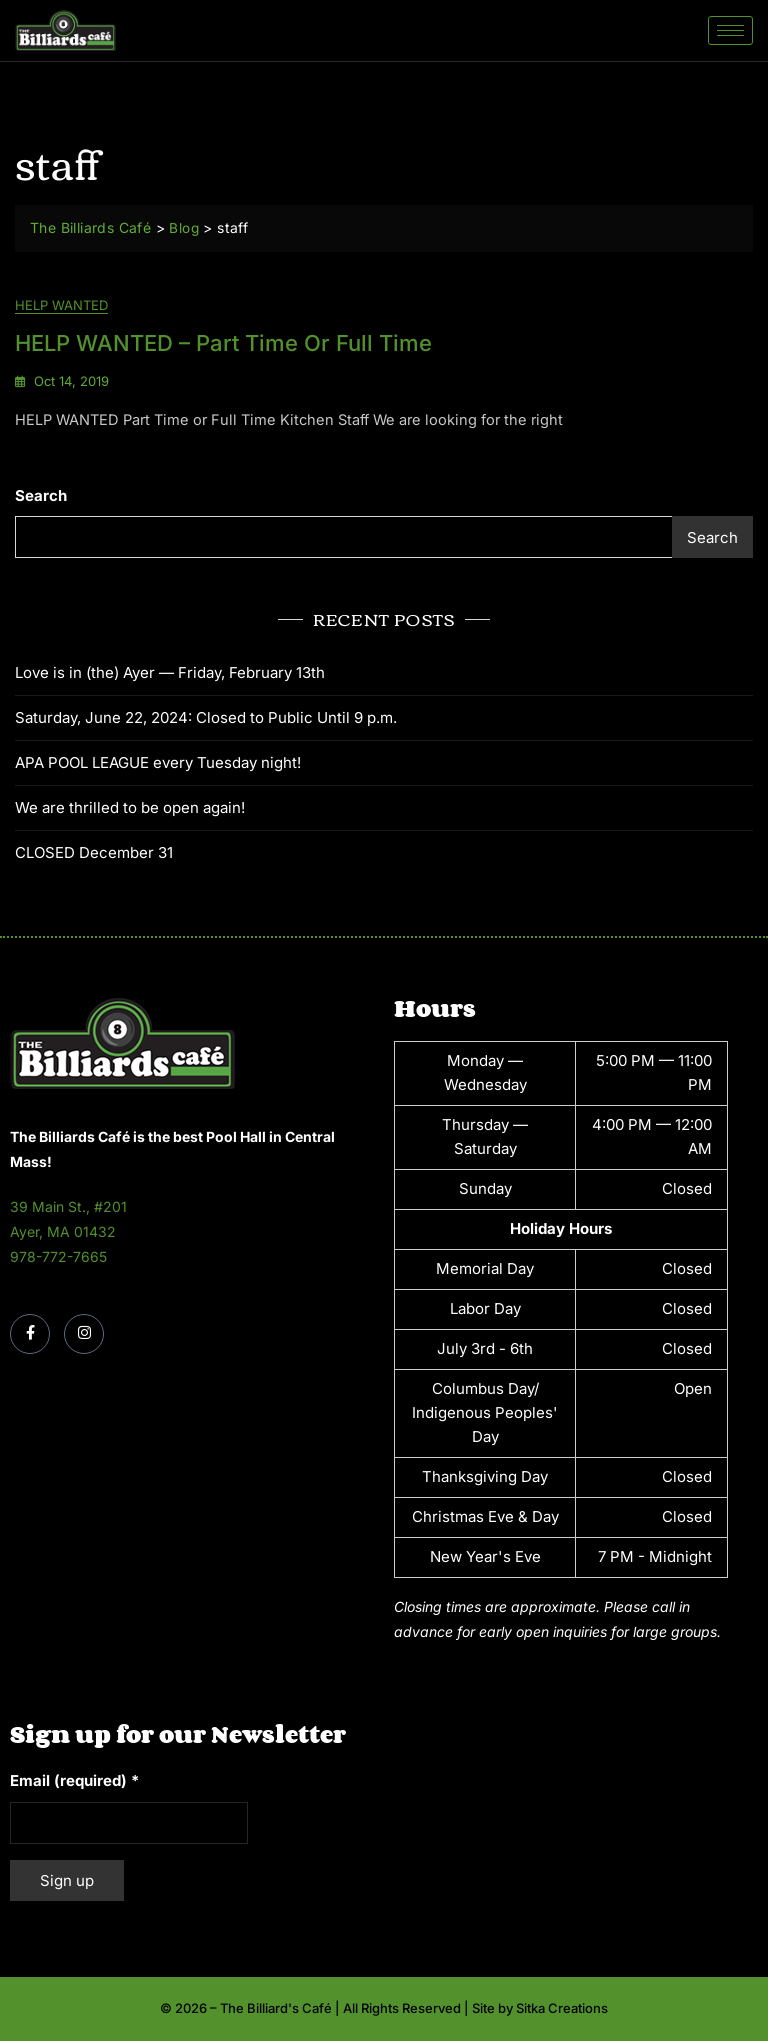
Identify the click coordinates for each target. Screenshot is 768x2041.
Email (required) (74, 1781)
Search (41, 496)
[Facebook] (30, 1335)
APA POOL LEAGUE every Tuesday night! (158, 762)
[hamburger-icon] (730, 30)
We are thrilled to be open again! (130, 807)
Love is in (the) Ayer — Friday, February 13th (170, 672)
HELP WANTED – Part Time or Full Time (223, 343)
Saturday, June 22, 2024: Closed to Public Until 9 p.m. (206, 717)
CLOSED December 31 (94, 852)
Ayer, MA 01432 (63, 1232)
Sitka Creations (562, 2009)
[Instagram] (84, 1335)
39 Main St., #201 (68, 1207)
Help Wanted (61, 306)
